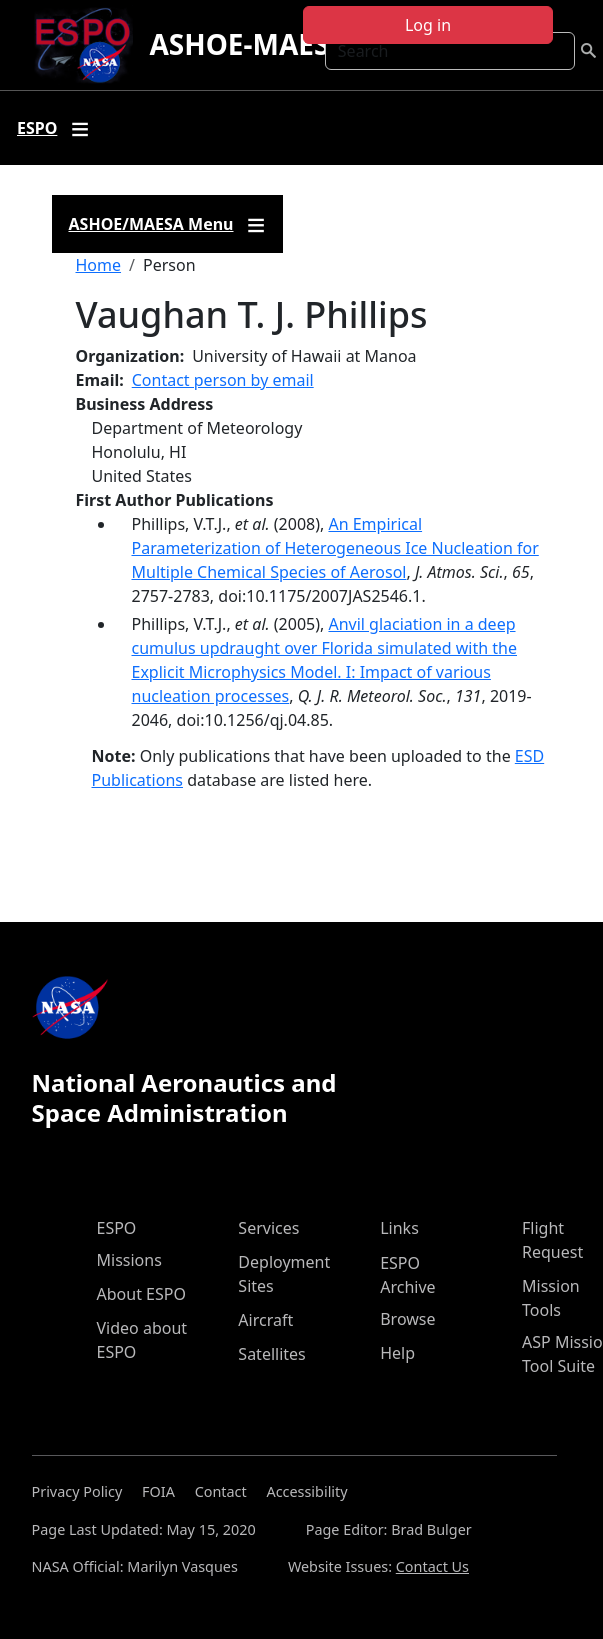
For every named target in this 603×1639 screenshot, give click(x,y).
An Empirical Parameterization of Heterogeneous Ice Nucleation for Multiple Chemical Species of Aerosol (335, 548)
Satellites (271, 1354)
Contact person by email (223, 380)
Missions (129, 1260)
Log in (428, 25)
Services (268, 1228)
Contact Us (432, 1566)
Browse (407, 1319)
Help (397, 1353)
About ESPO (141, 1294)
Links (399, 1228)
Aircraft (265, 1320)
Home (99, 265)
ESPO (117, 1228)
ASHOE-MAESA (248, 44)
